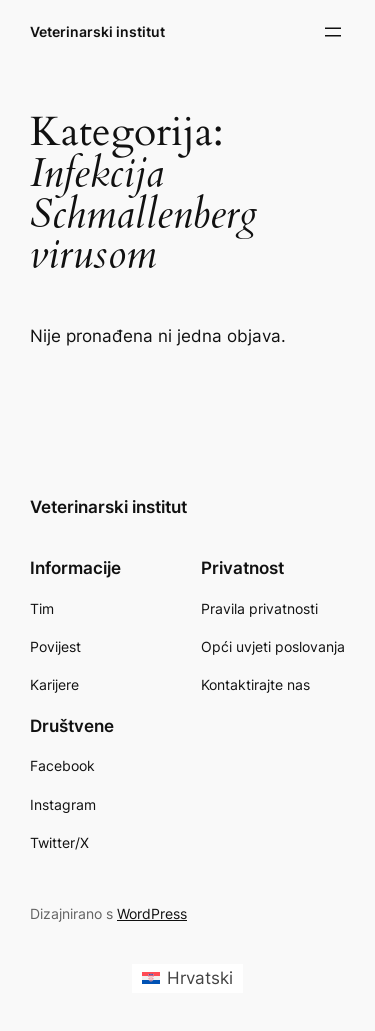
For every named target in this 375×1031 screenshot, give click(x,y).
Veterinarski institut (97, 31)
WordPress (152, 913)
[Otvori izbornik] (333, 32)
